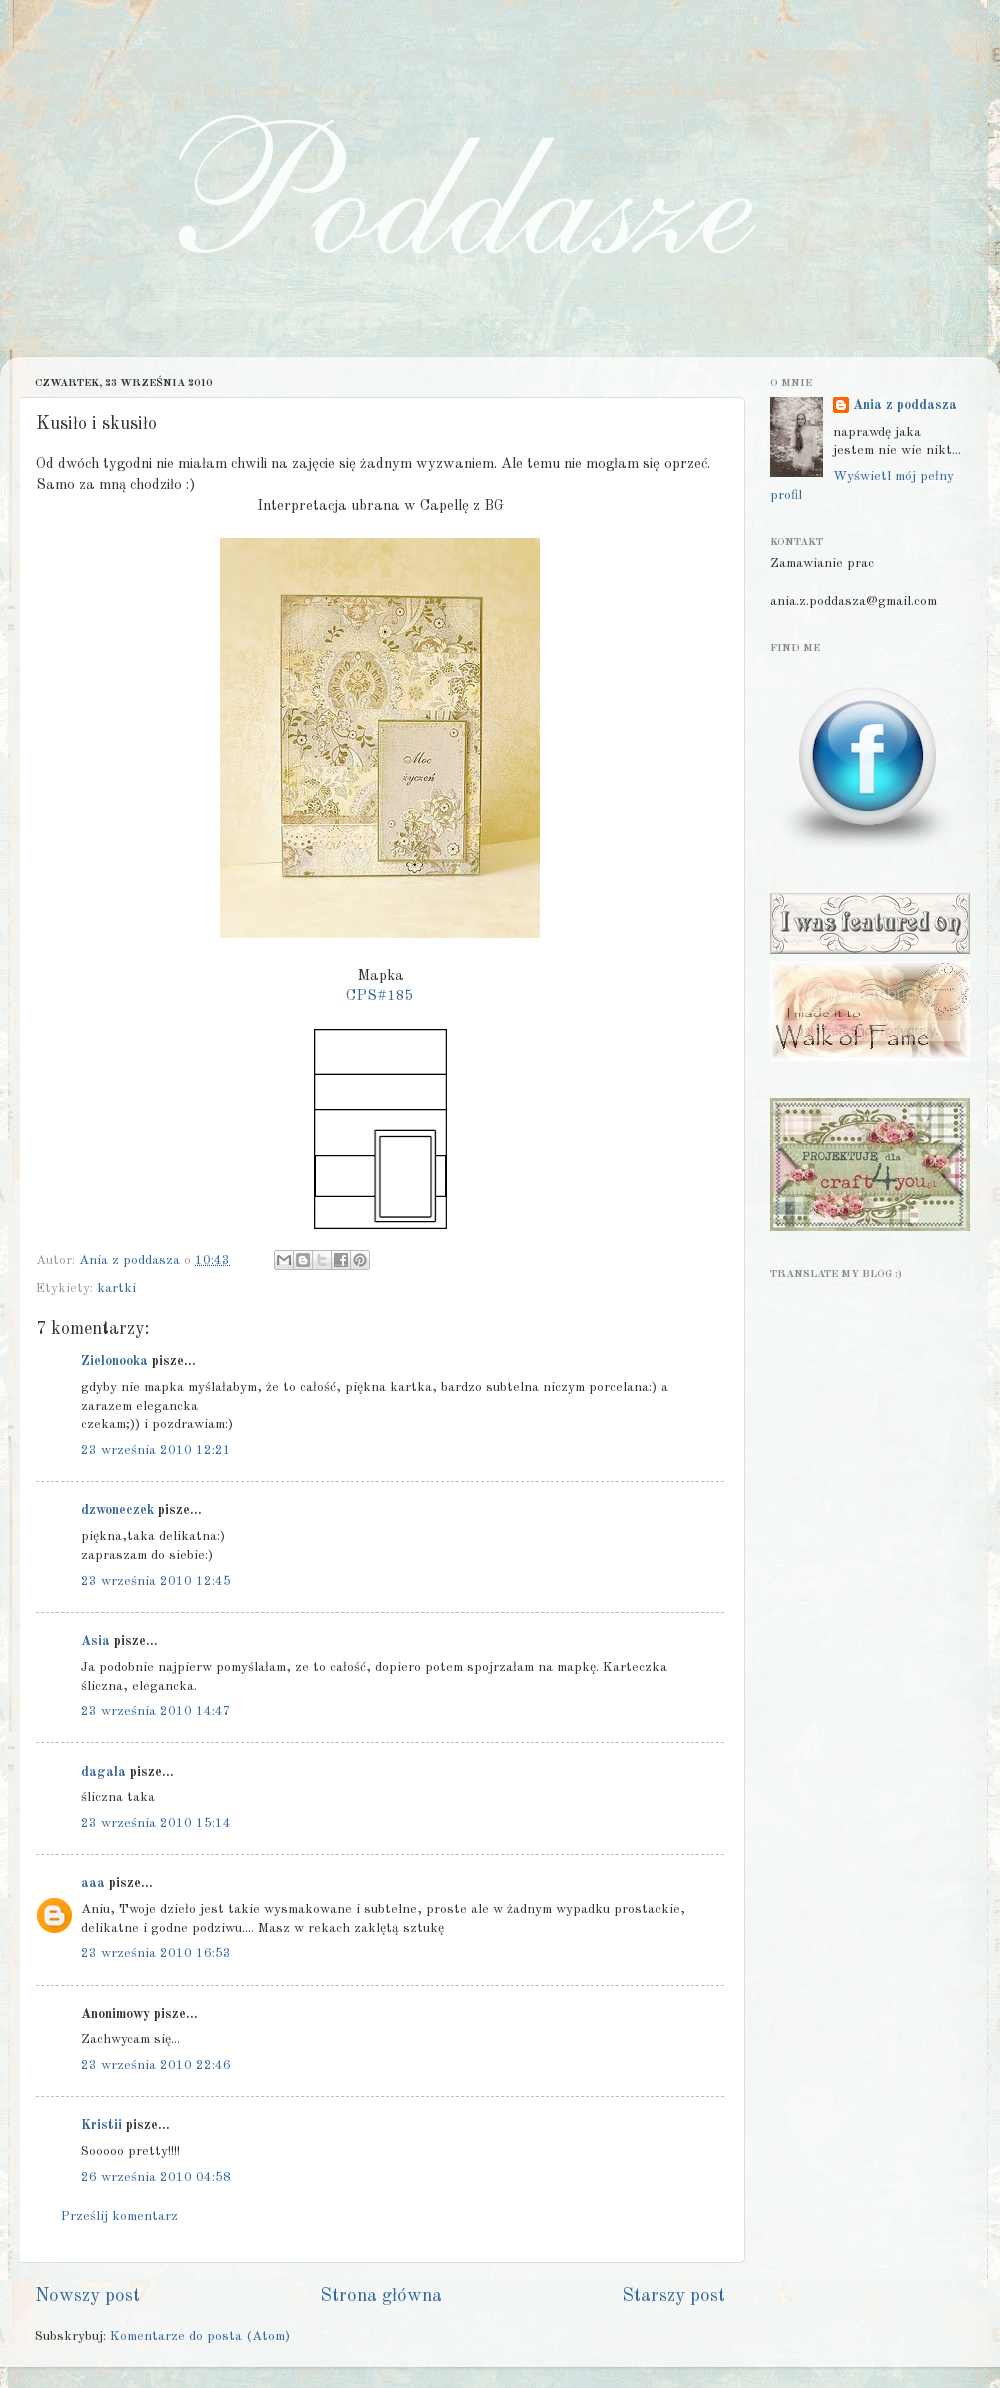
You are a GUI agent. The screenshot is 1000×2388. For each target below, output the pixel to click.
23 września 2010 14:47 (156, 1711)
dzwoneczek (117, 1510)
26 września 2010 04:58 (156, 2177)
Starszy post (673, 2296)
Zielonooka (114, 1361)
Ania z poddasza (905, 405)
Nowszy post (87, 2296)
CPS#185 (380, 996)
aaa (93, 1883)
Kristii (101, 2125)
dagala (103, 1772)
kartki (116, 1288)
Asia (95, 1641)
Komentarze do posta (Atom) (200, 2336)
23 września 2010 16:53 (156, 1953)
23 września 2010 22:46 (156, 2065)
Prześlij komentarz (119, 2216)
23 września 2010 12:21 (156, 1450)
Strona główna (381, 2296)
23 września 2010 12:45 (156, 1581)
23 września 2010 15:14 (156, 1823)
